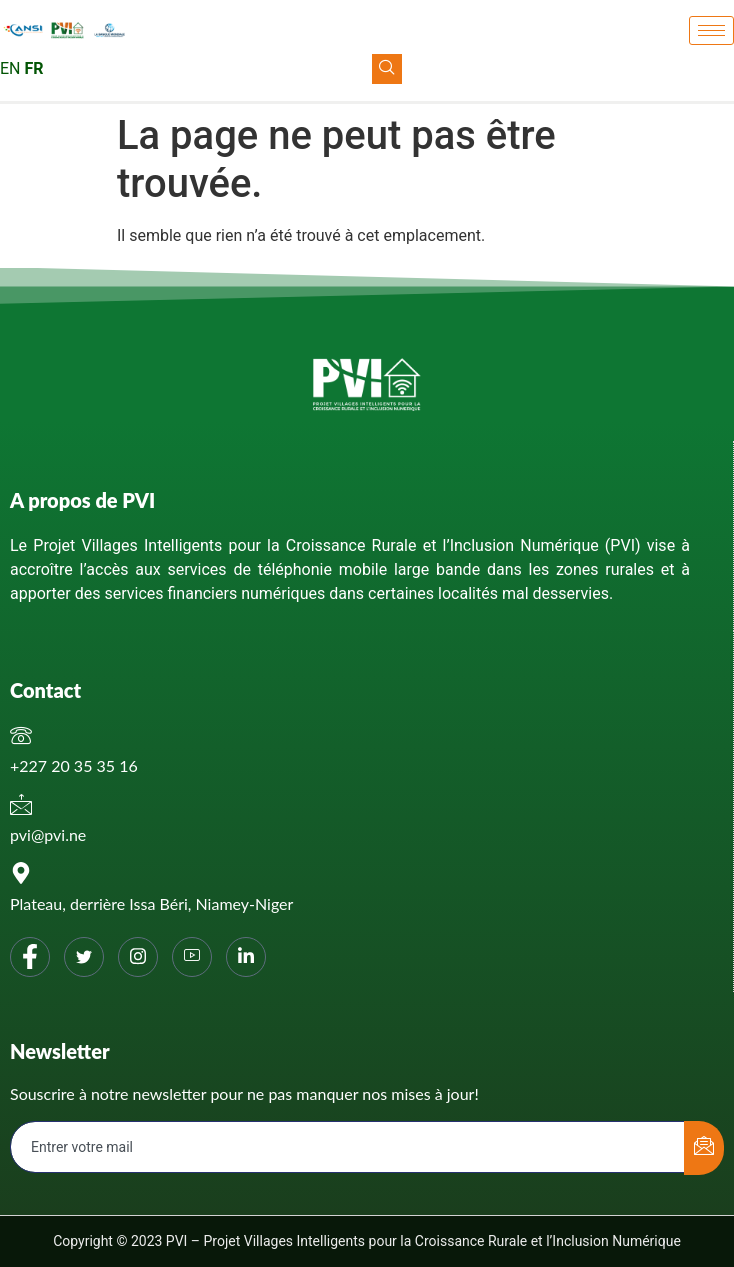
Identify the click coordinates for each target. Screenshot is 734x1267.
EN (10, 68)
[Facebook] (30, 957)
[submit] (704, 1148)
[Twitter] (84, 957)
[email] (348, 1147)
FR (33, 68)
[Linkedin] (246, 957)
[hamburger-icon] (711, 30)
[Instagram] (138, 957)
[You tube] (192, 957)
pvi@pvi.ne (48, 834)
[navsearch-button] (387, 69)
